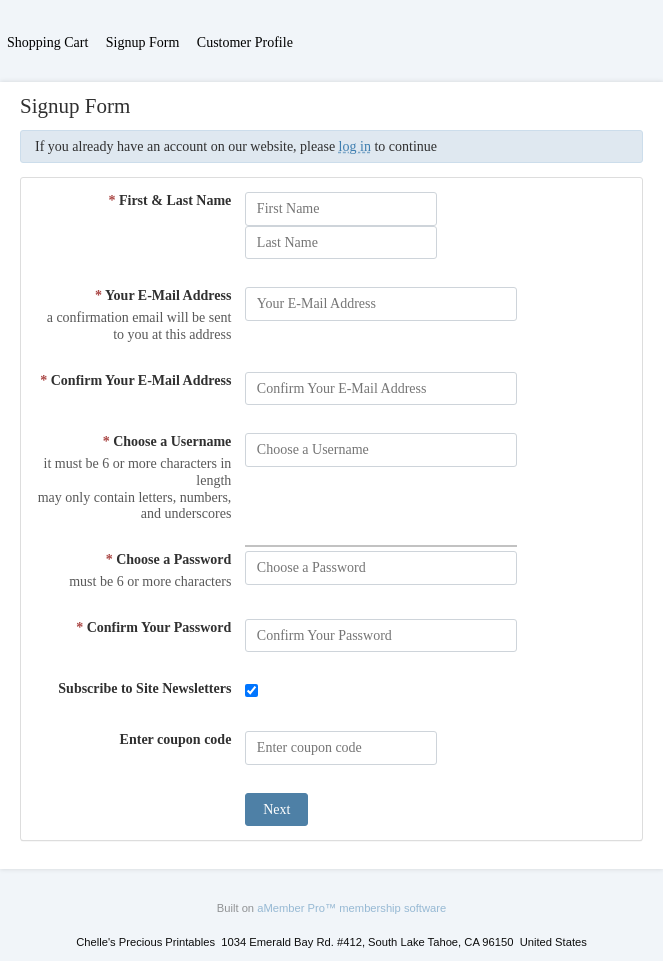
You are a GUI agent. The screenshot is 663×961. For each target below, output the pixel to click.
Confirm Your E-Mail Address (135, 380)
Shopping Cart (47, 42)
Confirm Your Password (153, 627)
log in (355, 146)
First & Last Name (169, 200)
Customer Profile (245, 42)
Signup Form (143, 42)
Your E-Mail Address (163, 295)
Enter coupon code (176, 739)
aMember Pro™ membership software (351, 908)
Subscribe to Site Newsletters (144, 688)
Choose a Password (169, 559)
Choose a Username (167, 441)
